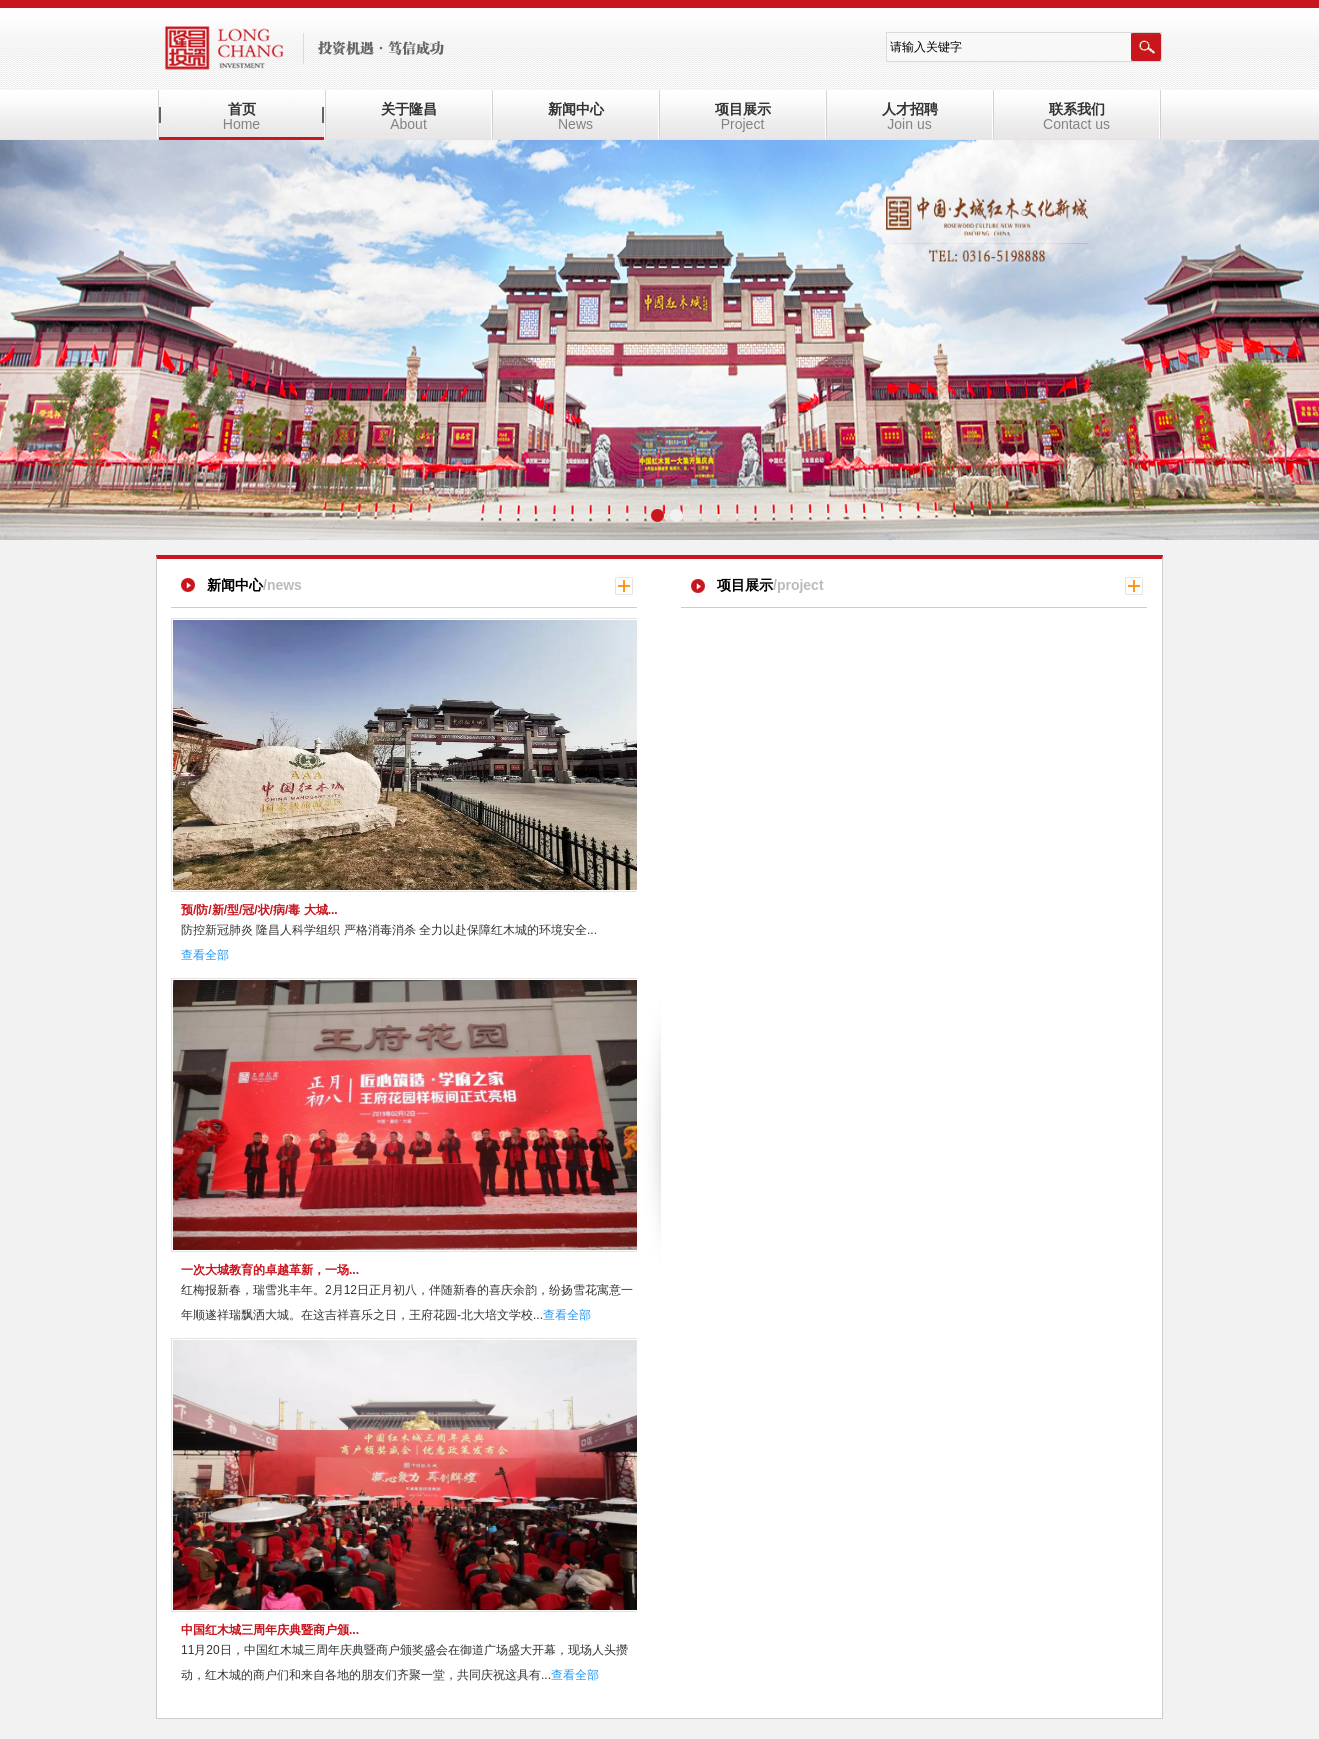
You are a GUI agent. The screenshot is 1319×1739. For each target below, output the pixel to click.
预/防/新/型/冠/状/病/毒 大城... (259, 910)
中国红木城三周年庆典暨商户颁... (270, 1630)
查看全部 (205, 955)
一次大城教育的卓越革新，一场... (270, 1270)
